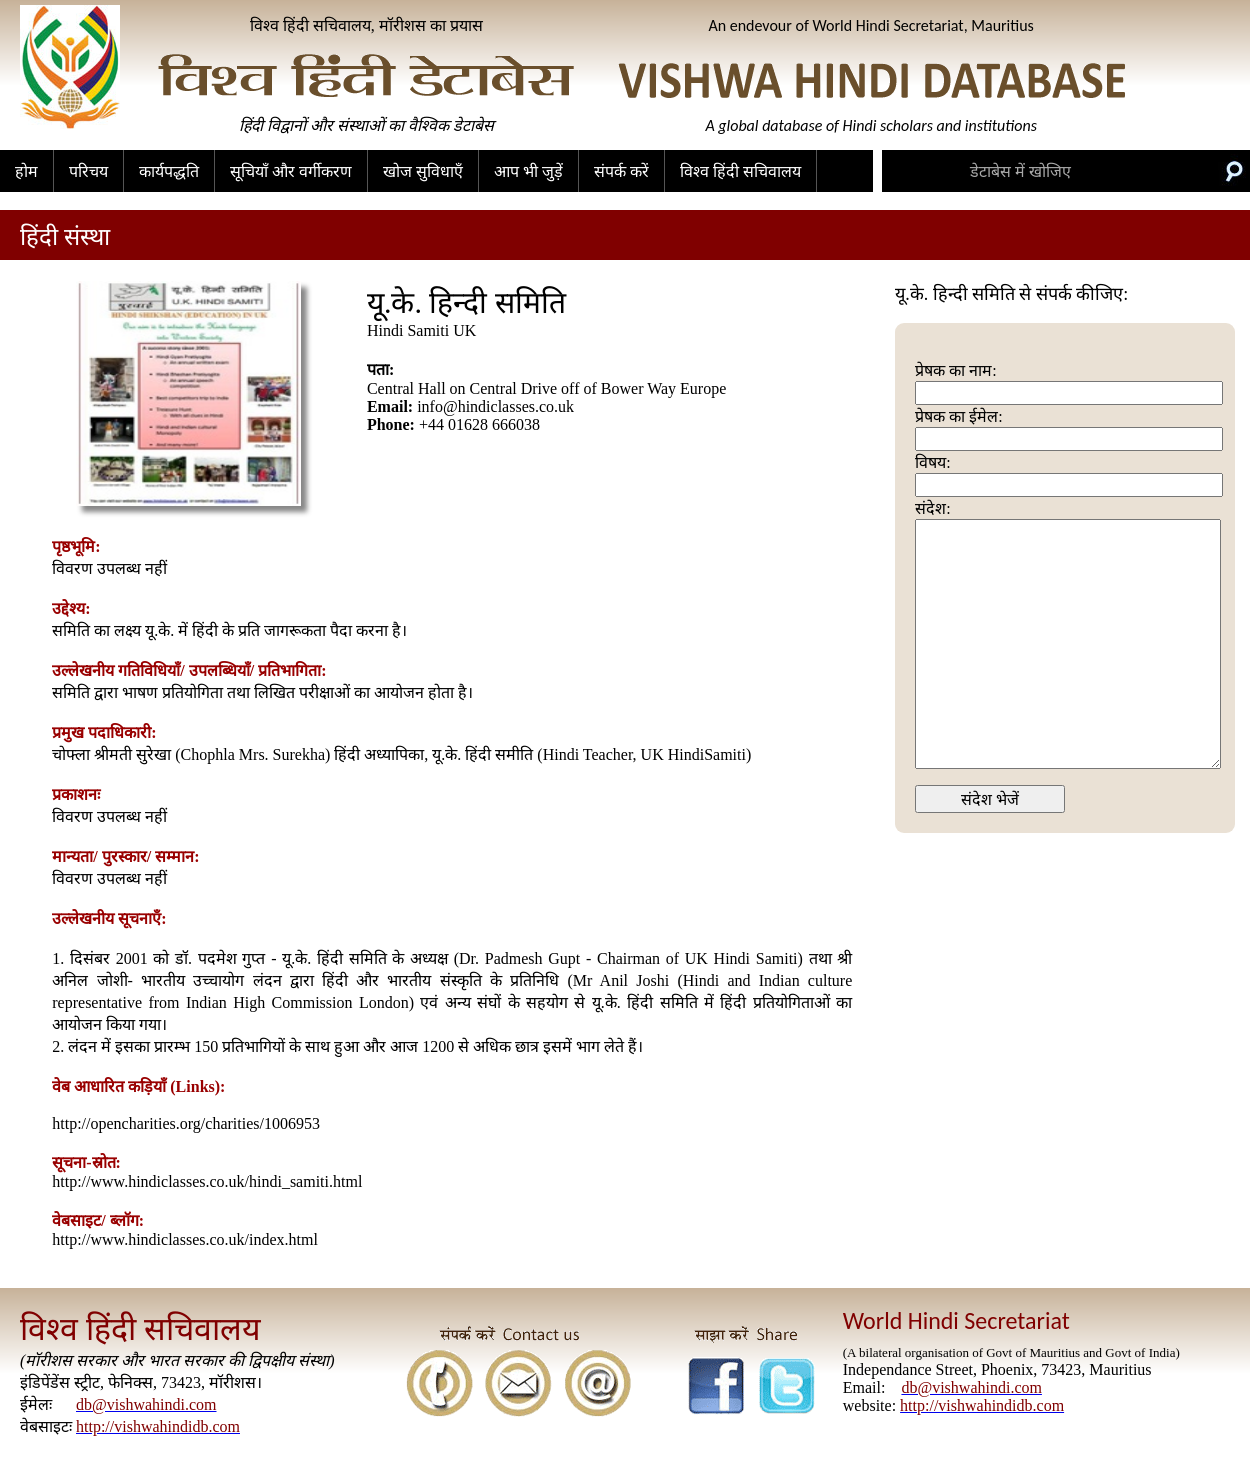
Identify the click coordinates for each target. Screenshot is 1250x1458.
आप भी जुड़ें (528, 171)
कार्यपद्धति (169, 171)
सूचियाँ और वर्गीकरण (291, 171)
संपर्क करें (621, 171)
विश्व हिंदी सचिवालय (740, 171)
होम (26, 171)
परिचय (88, 171)
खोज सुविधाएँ (423, 171)
